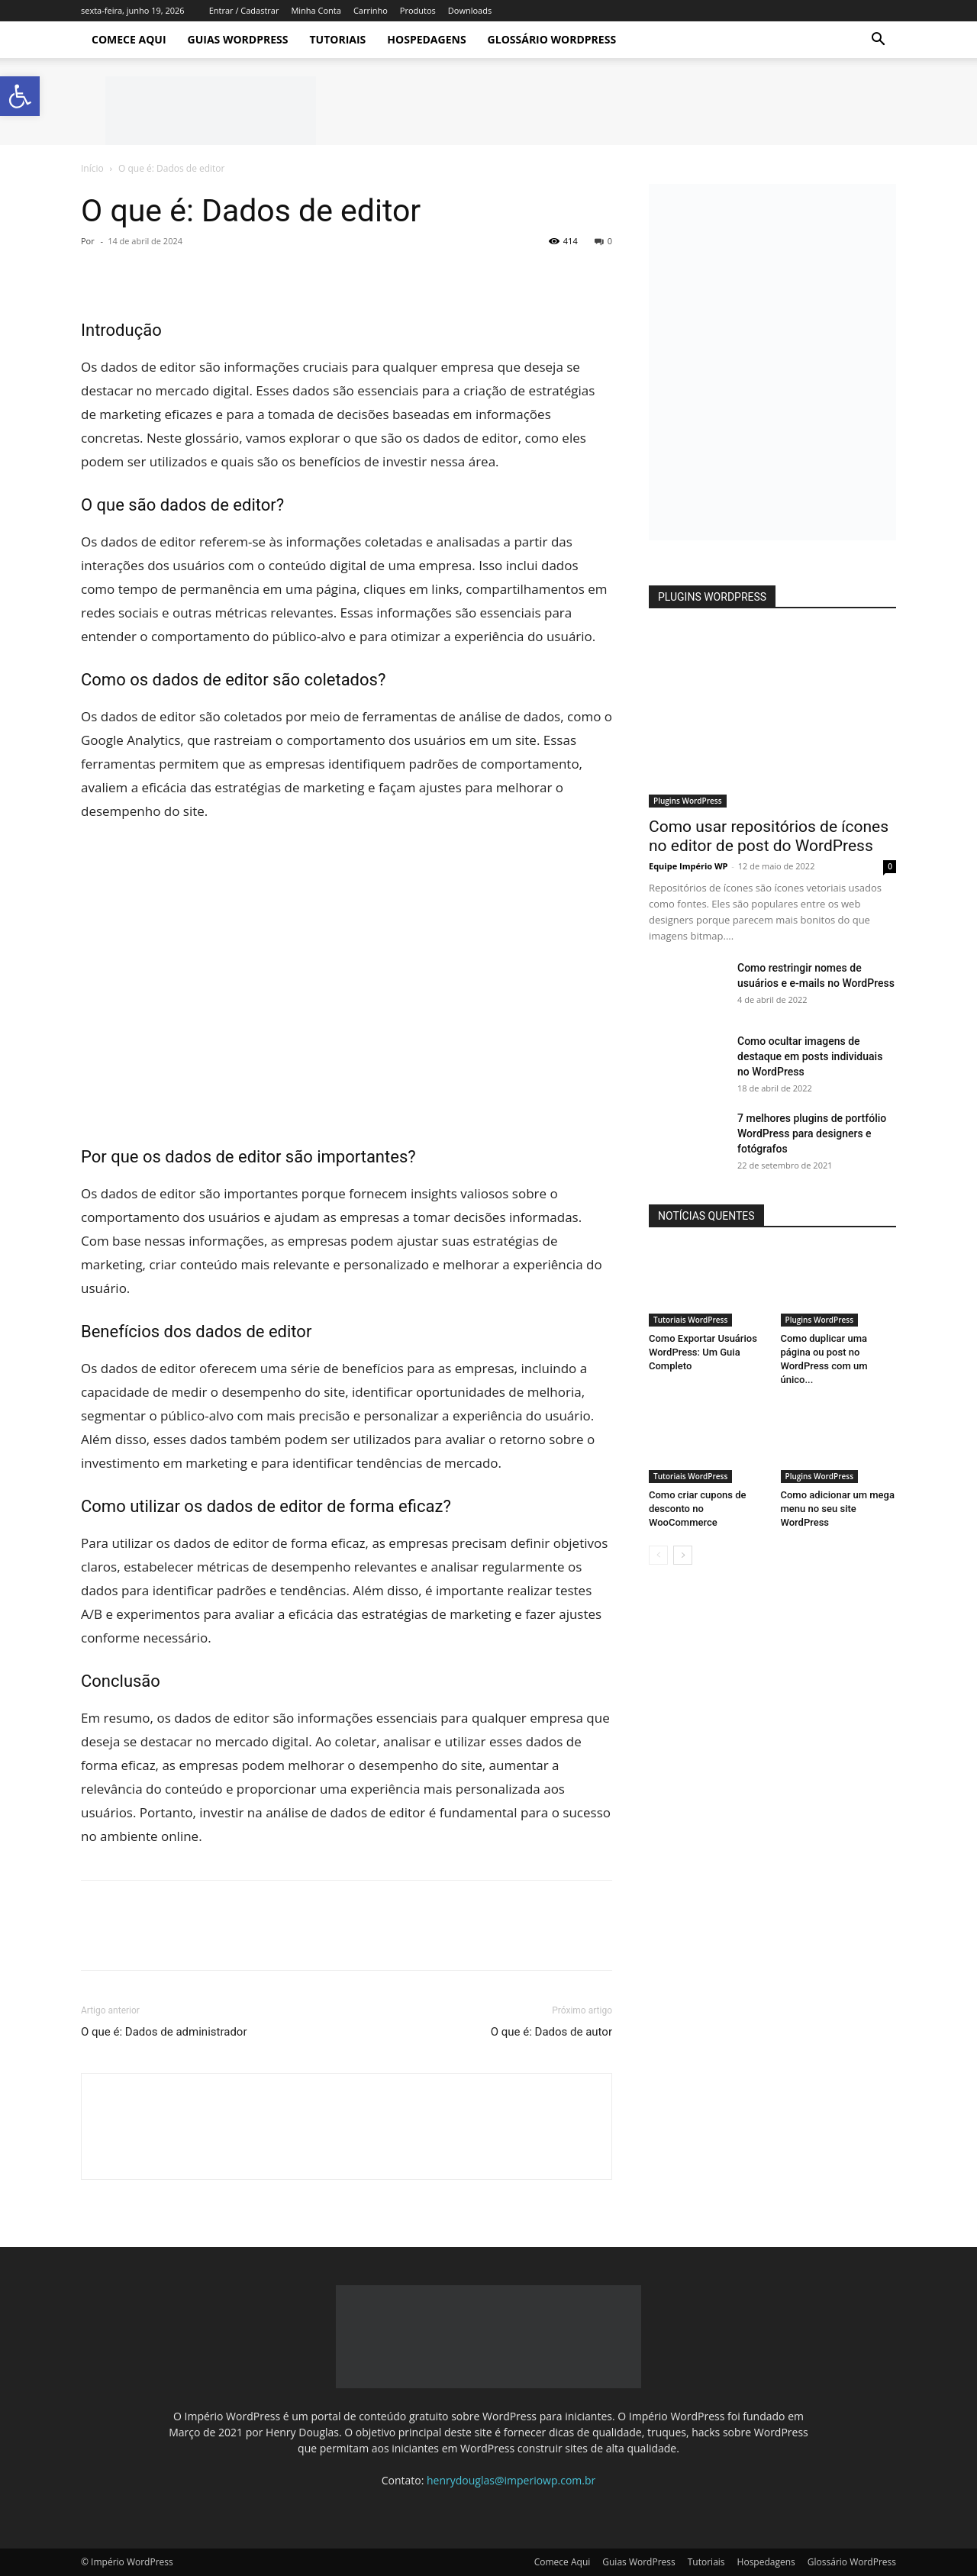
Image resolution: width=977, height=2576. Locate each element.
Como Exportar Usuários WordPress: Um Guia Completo (703, 1352)
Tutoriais (337, 39)
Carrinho (370, 10)
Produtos (418, 10)
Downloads (470, 10)
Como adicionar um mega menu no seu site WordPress (838, 1508)
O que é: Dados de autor (551, 2032)
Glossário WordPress (552, 39)
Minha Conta (315, 10)
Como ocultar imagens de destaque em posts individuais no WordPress (809, 1056)
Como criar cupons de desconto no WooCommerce (697, 1508)
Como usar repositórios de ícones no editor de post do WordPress (768, 836)
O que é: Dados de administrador (164, 2032)
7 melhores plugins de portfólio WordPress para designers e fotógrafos (811, 1133)
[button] (877, 41)
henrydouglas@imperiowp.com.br (511, 2480)
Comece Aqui (129, 39)
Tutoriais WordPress (690, 1319)
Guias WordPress (238, 39)
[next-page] (682, 1555)
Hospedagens (426, 39)
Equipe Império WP (688, 866)
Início (92, 168)
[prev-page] (658, 1555)
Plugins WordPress (687, 800)
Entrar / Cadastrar (244, 10)
